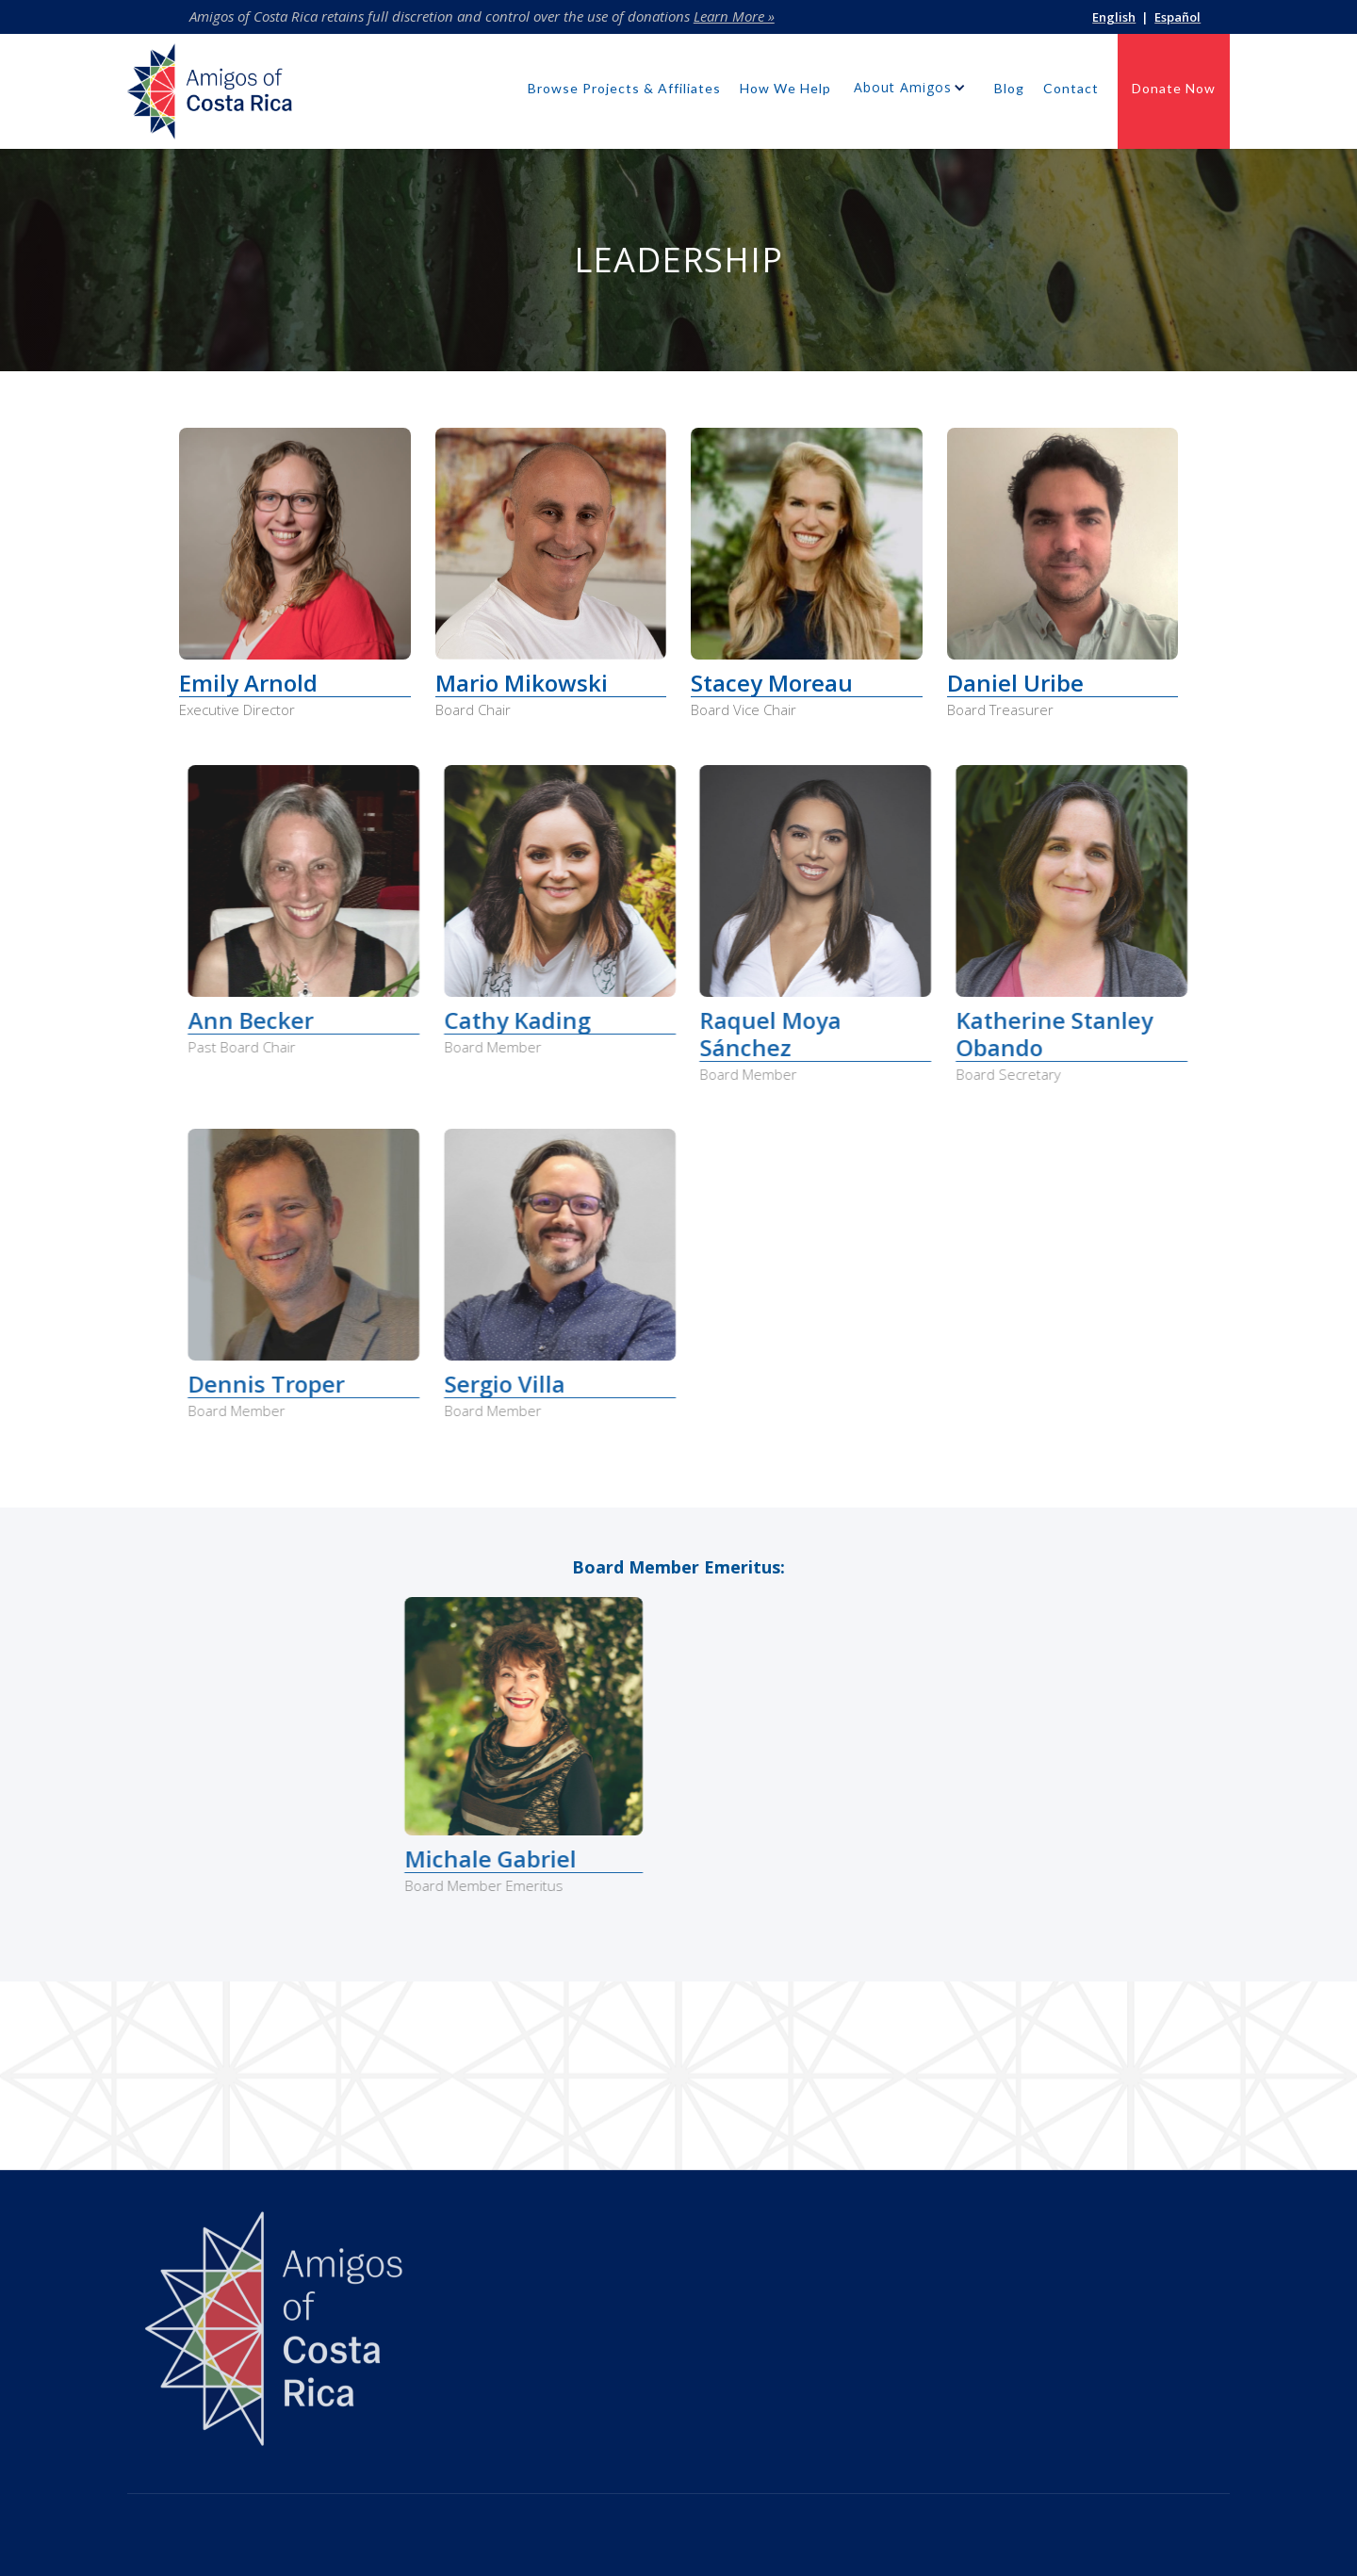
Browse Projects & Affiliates (624, 88)
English (1114, 16)
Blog (1009, 88)
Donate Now (1174, 88)
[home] (209, 96)
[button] (913, 91)
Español (1177, 16)
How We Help (785, 88)
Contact (1071, 88)
